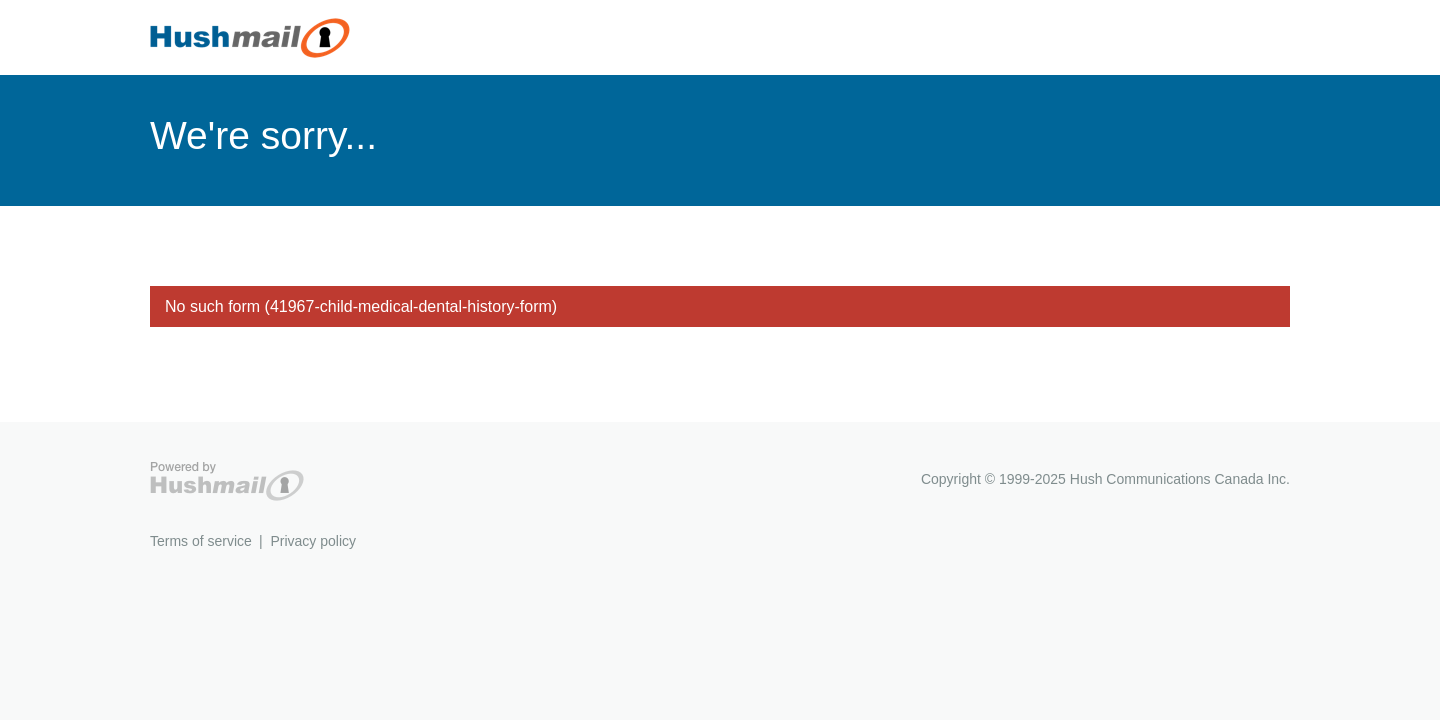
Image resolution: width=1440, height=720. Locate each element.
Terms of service (201, 541)
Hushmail (227, 481)
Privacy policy (313, 541)
